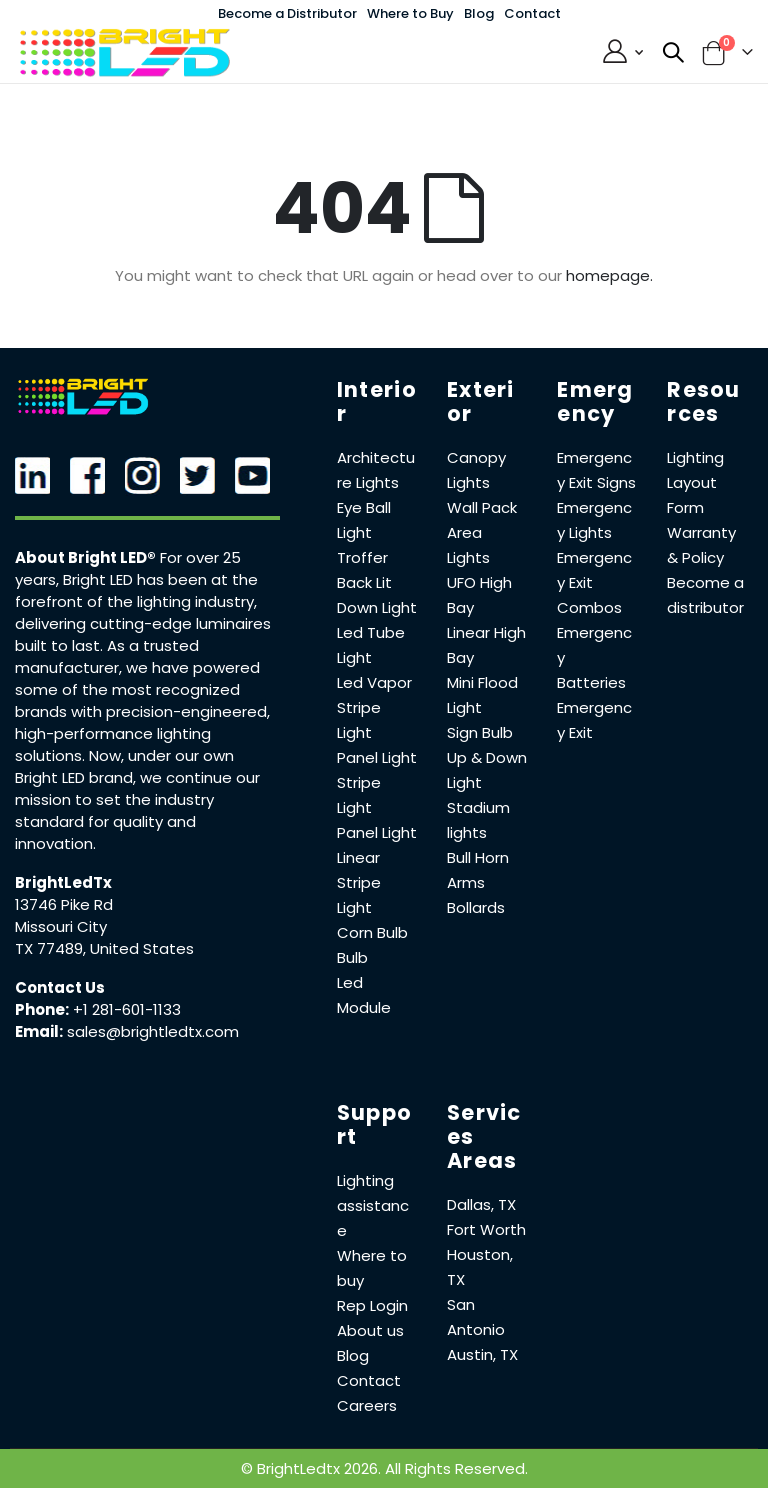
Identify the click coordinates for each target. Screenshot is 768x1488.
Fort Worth (486, 1229)
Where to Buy (410, 13)
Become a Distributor (287, 13)
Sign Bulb (480, 732)
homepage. (609, 275)
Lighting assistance (373, 1205)
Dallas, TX (481, 1204)
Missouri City (61, 926)
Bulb (352, 957)
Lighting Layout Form (695, 482)
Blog (479, 13)
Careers (367, 1405)
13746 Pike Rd (64, 904)
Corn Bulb (372, 932)
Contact (532, 13)
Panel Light (377, 757)
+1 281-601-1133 (127, 1009)
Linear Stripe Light (359, 882)
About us (370, 1330)
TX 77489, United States (104, 948)
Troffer (362, 557)
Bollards (476, 907)
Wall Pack (482, 507)
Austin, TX (482, 1354)
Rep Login (372, 1305)
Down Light (377, 607)
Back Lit (364, 582)
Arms (466, 882)
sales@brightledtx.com (153, 1031)
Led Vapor (374, 682)
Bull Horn (478, 857)
